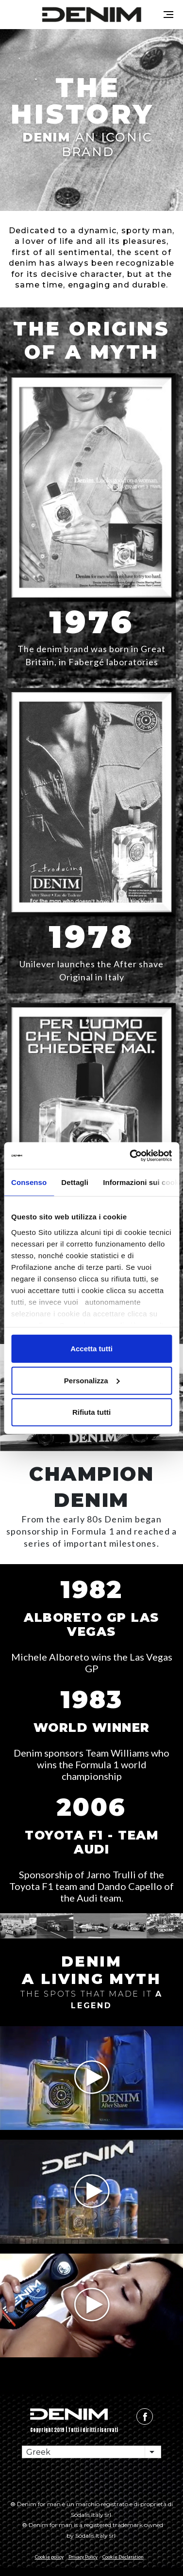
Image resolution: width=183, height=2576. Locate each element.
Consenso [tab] (29, 1182)
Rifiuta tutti (91, 1412)
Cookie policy (49, 2557)
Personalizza (92, 1380)
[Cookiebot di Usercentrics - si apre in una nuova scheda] (130, 1155)
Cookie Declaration (123, 2557)
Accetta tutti (91, 1348)
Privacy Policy (83, 2557)
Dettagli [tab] (74, 1182)
